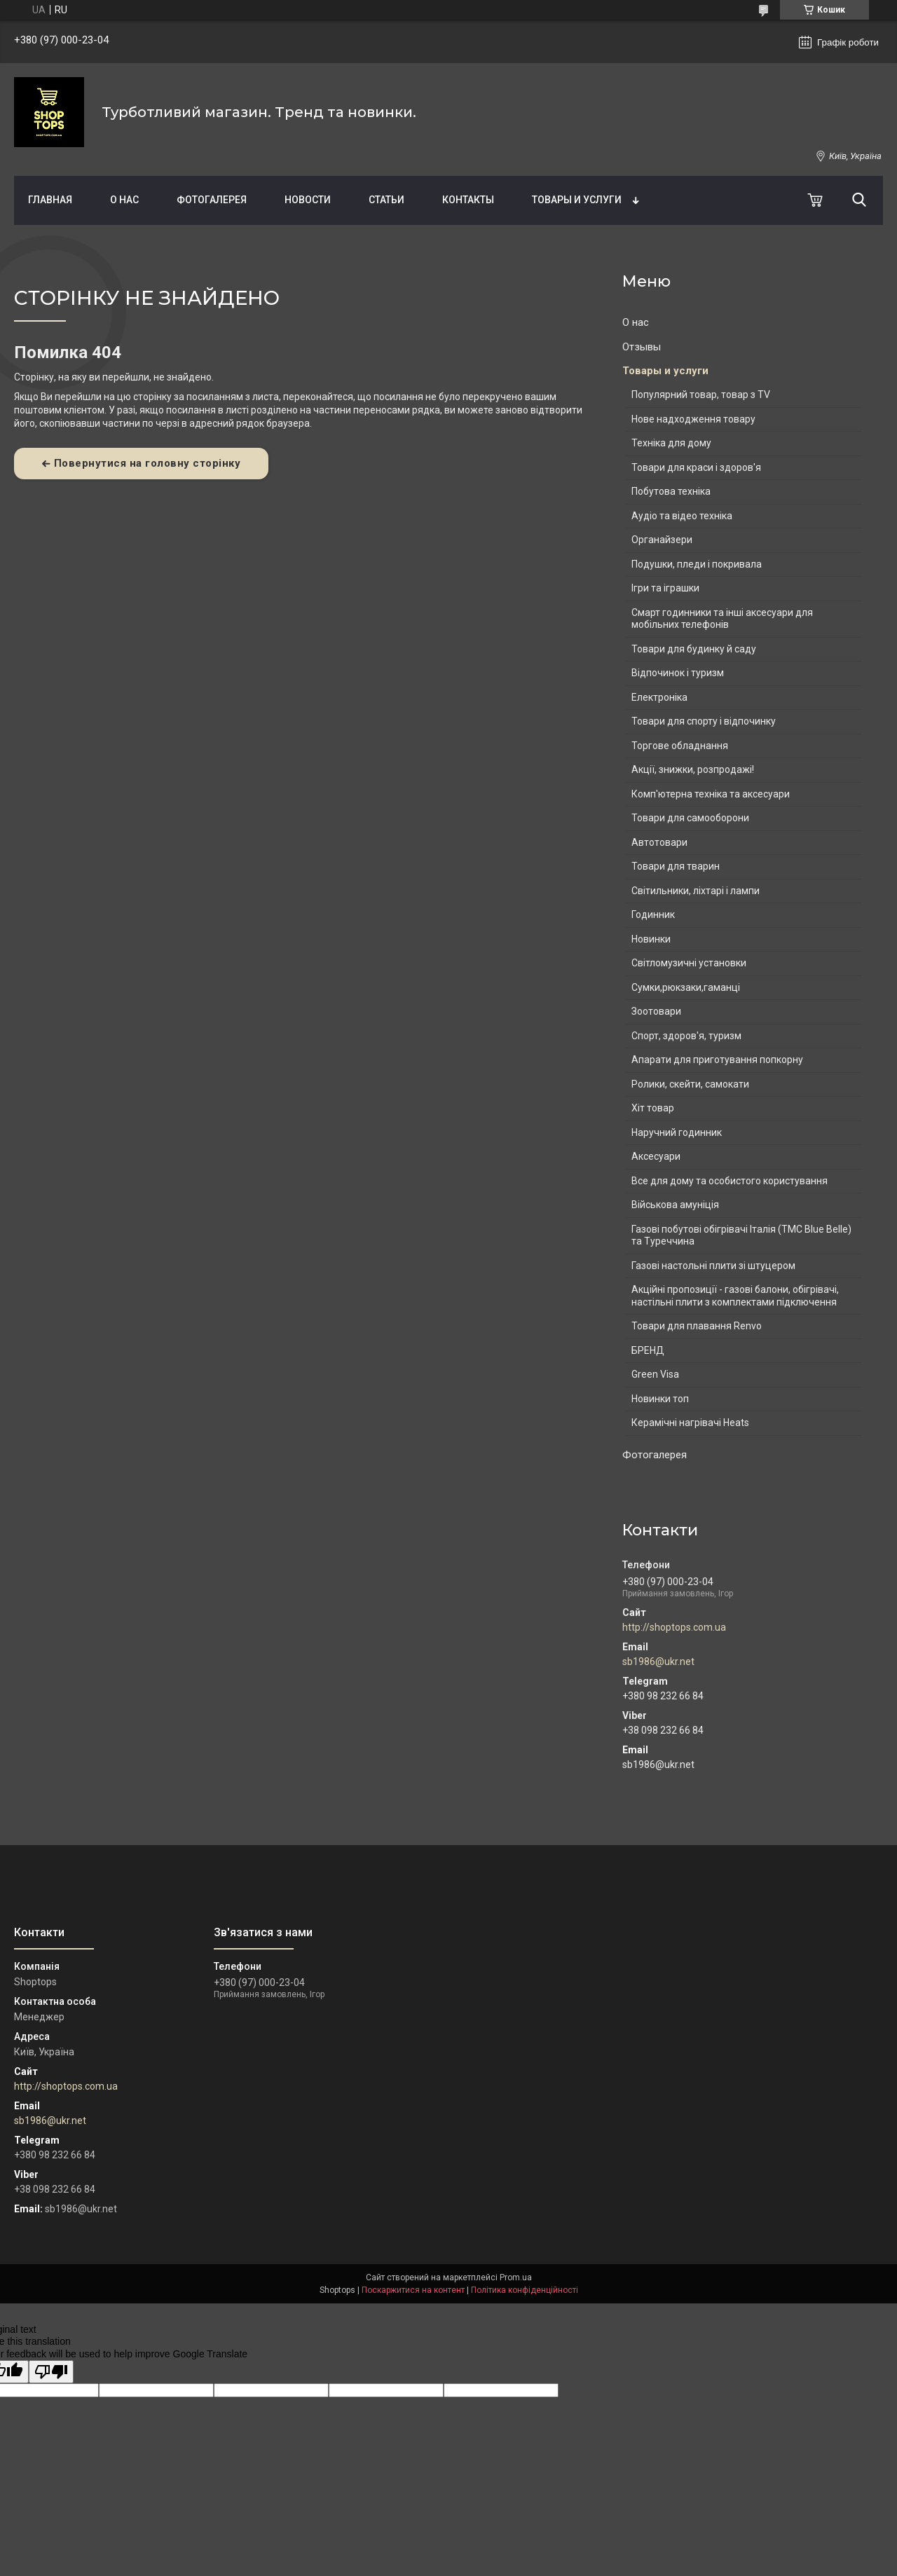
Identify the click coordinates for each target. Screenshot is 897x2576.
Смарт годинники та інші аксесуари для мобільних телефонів (722, 619)
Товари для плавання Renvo (696, 1325)
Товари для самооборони (690, 817)
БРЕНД (647, 1350)
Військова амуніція (675, 1204)
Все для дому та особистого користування (729, 1180)
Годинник (653, 914)
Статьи (386, 199)
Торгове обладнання (679, 745)
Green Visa (655, 1374)
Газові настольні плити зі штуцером (713, 1265)
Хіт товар (652, 1108)
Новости (308, 199)
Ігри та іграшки (665, 588)
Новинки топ (660, 1398)
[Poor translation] (51, 2371)
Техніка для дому (671, 442)
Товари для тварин (675, 866)
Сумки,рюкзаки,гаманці (685, 987)
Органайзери (661, 539)
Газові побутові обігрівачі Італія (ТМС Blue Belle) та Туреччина (741, 1235)
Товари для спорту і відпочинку (703, 721)
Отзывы (641, 347)
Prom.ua (516, 2277)
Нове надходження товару (693, 419)
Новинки (651, 939)
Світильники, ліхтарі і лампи (695, 890)
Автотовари (659, 842)
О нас (124, 199)
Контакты (468, 199)
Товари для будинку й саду (693, 649)
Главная (50, 199)
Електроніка (659, 697)
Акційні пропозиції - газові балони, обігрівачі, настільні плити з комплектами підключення (735, 1296)
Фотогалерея (212, 199)
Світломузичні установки (688, 962)
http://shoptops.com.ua (674, 1627)
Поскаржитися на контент (413, 2290)
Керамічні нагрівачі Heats (690, 1422)
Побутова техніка (671, 491)
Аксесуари (655, 1156)
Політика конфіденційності (524, 2290)
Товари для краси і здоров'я (696, 467)
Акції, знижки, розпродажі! (692, 769)
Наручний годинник (676, 1132)
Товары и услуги (577, 199)
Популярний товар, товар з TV (700, 394)
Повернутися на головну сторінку (147, 463)
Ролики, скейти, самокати (690, 1084)
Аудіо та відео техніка (681, 515)
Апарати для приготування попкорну (717, 1059)
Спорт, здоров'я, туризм (686, 1035)
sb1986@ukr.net (658, 1661)
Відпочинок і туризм (677, 672)
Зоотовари (656, 1011)
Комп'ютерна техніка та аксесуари (710, 794)
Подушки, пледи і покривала (696, 564)
